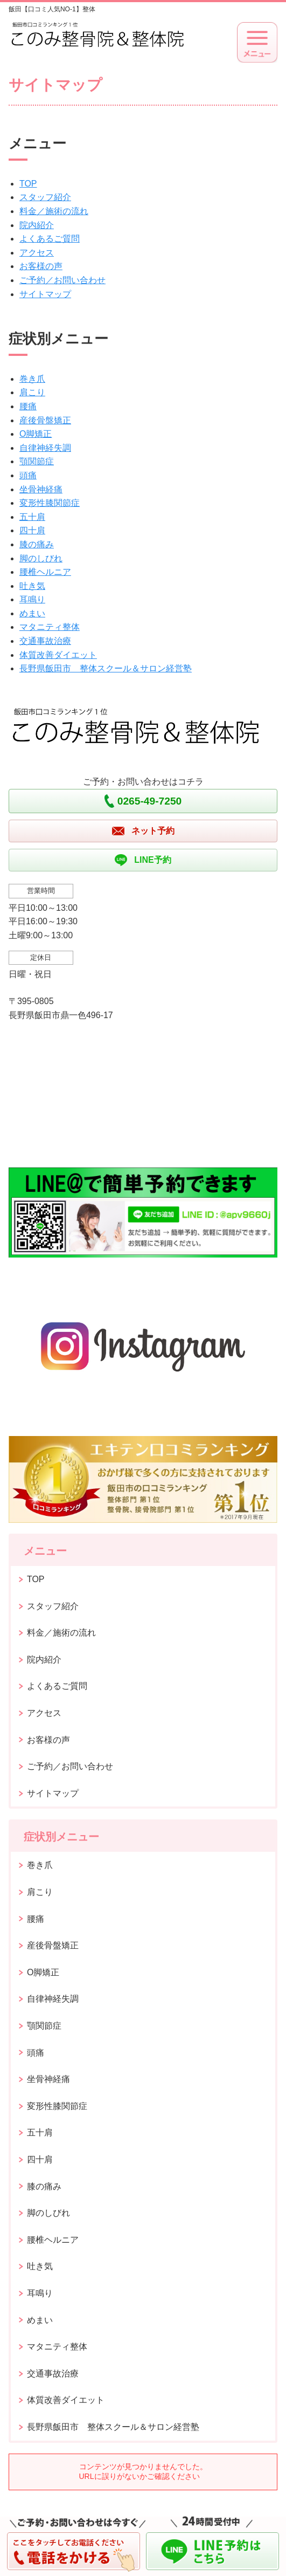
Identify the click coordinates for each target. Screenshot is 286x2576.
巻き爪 (32, 378)
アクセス (36, 252)
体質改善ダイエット (58, 655)
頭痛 (28, 475)
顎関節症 (36, 461)
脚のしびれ (40, 558)
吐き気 (32, 585)
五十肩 (32, 516)
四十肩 (32, 530)
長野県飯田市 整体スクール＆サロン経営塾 (105, 668)
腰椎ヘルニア (45, 571)
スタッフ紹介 (45, 197)
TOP (28, 183)
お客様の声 (40, 266)
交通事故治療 (45, 640)
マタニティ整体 (49, 626)
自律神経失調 (45, 447)
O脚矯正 (35, 433)
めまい (32, 613)
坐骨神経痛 (40, 489)
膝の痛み (36, 544)
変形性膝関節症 (49, 502)
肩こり (32, 392)
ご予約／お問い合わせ (62, 280)
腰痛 (28, 406)
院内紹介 (36, 225)
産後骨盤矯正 (45, 420)
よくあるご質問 (49, 238)
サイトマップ (45, 294)
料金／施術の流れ (53, 211)
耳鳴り (32, 599)
